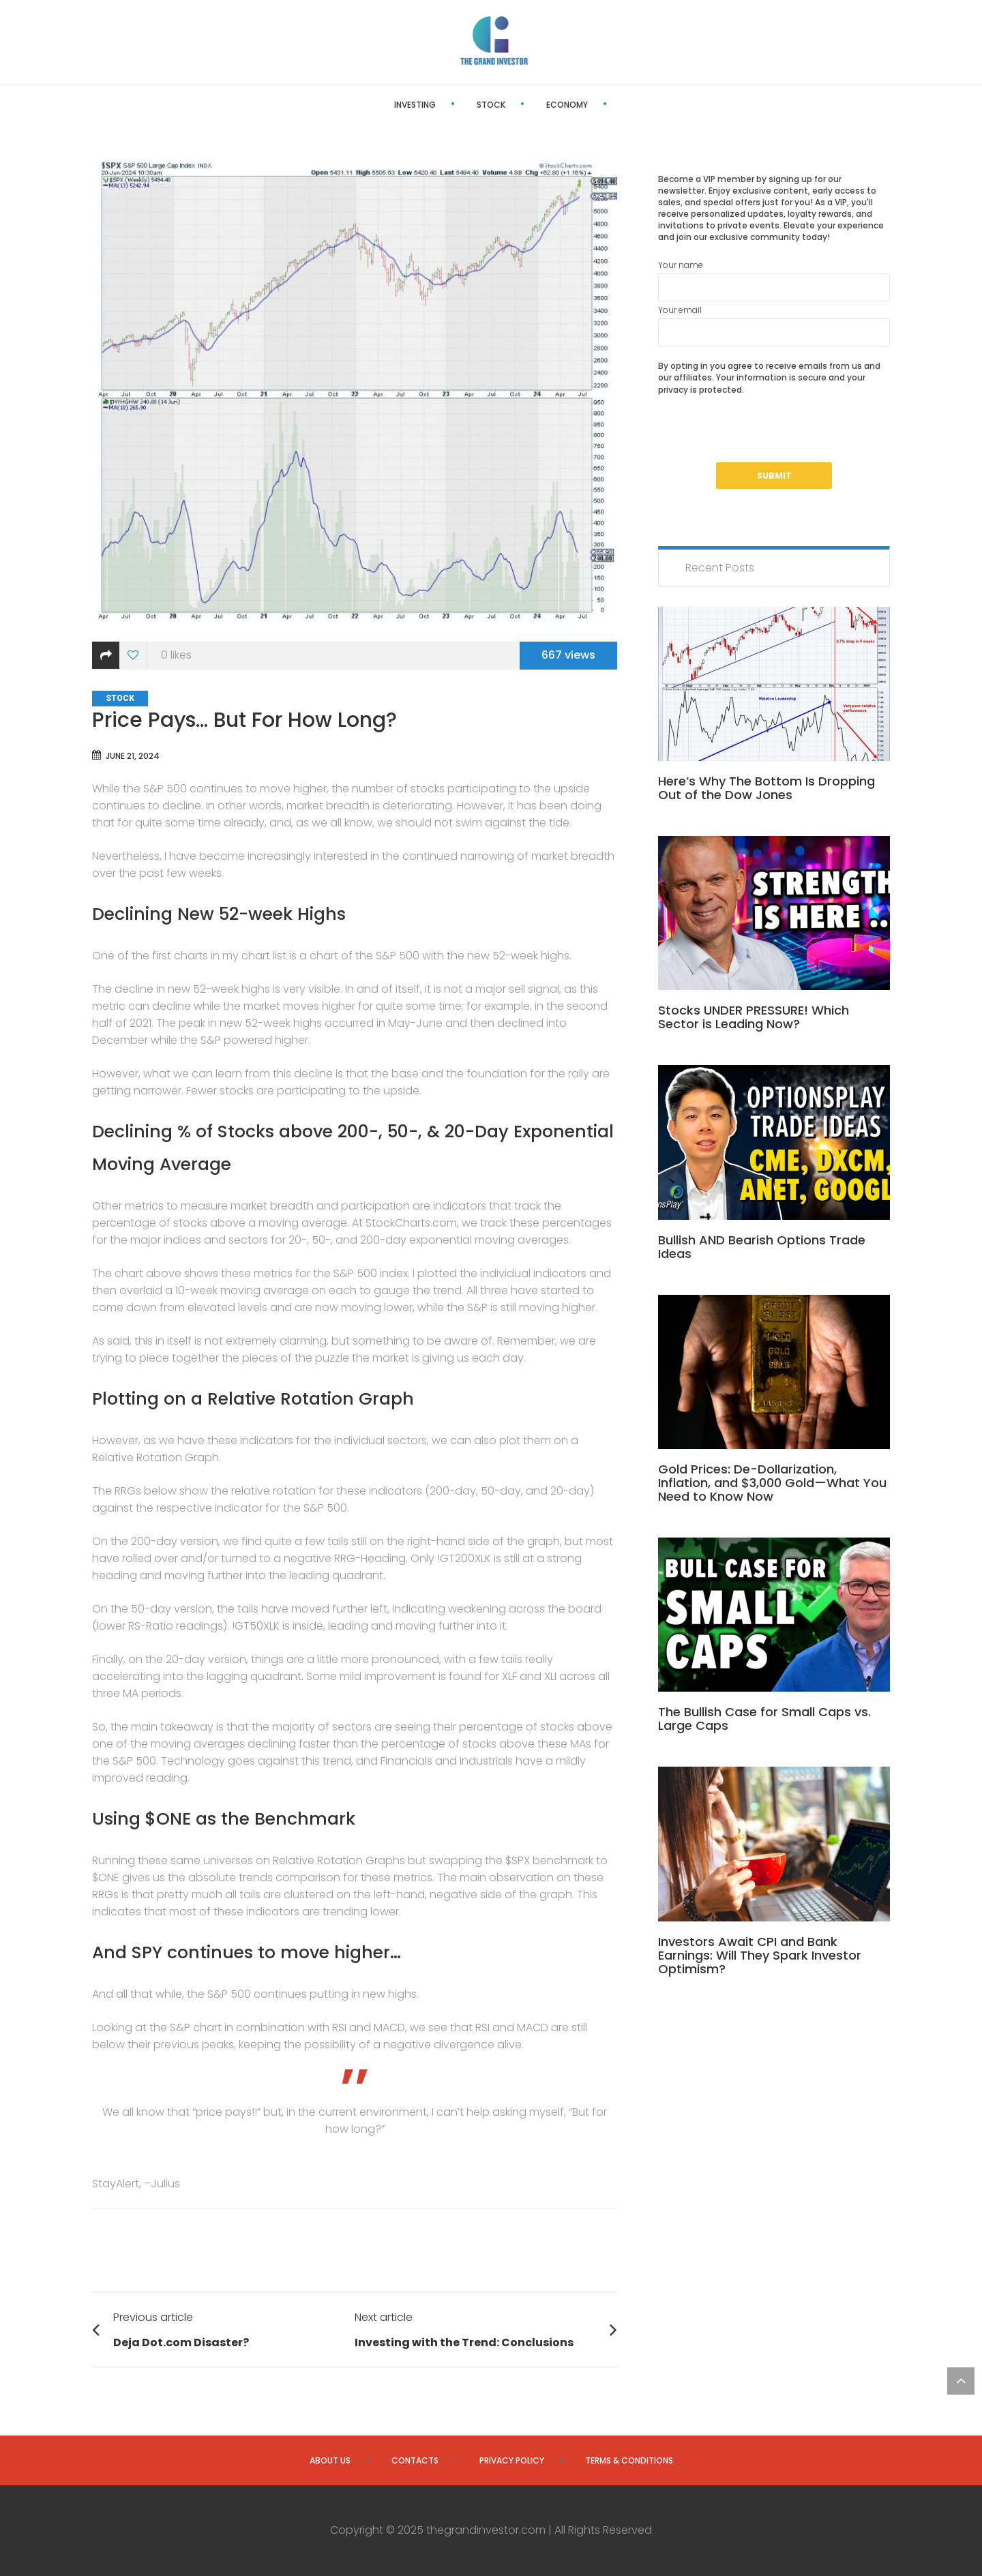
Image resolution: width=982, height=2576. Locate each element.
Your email (774, 325)
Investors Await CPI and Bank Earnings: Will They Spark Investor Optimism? (759, 1955)
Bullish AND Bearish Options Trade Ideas (761, 1246)
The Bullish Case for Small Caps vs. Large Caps (764, 1718)
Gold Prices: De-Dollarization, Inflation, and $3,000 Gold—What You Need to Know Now (772, 1483)
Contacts (414, 2460)
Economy (518, 104)
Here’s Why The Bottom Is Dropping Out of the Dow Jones (766, 788)
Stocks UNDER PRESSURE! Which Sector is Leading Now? (753, 1017)
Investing (366, 104)
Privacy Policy (511, 2460)
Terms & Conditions (629, 2460)
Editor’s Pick (608, 104)
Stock (442, 104)
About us (330, 2460)
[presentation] (761, 435)
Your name (774, 280)
